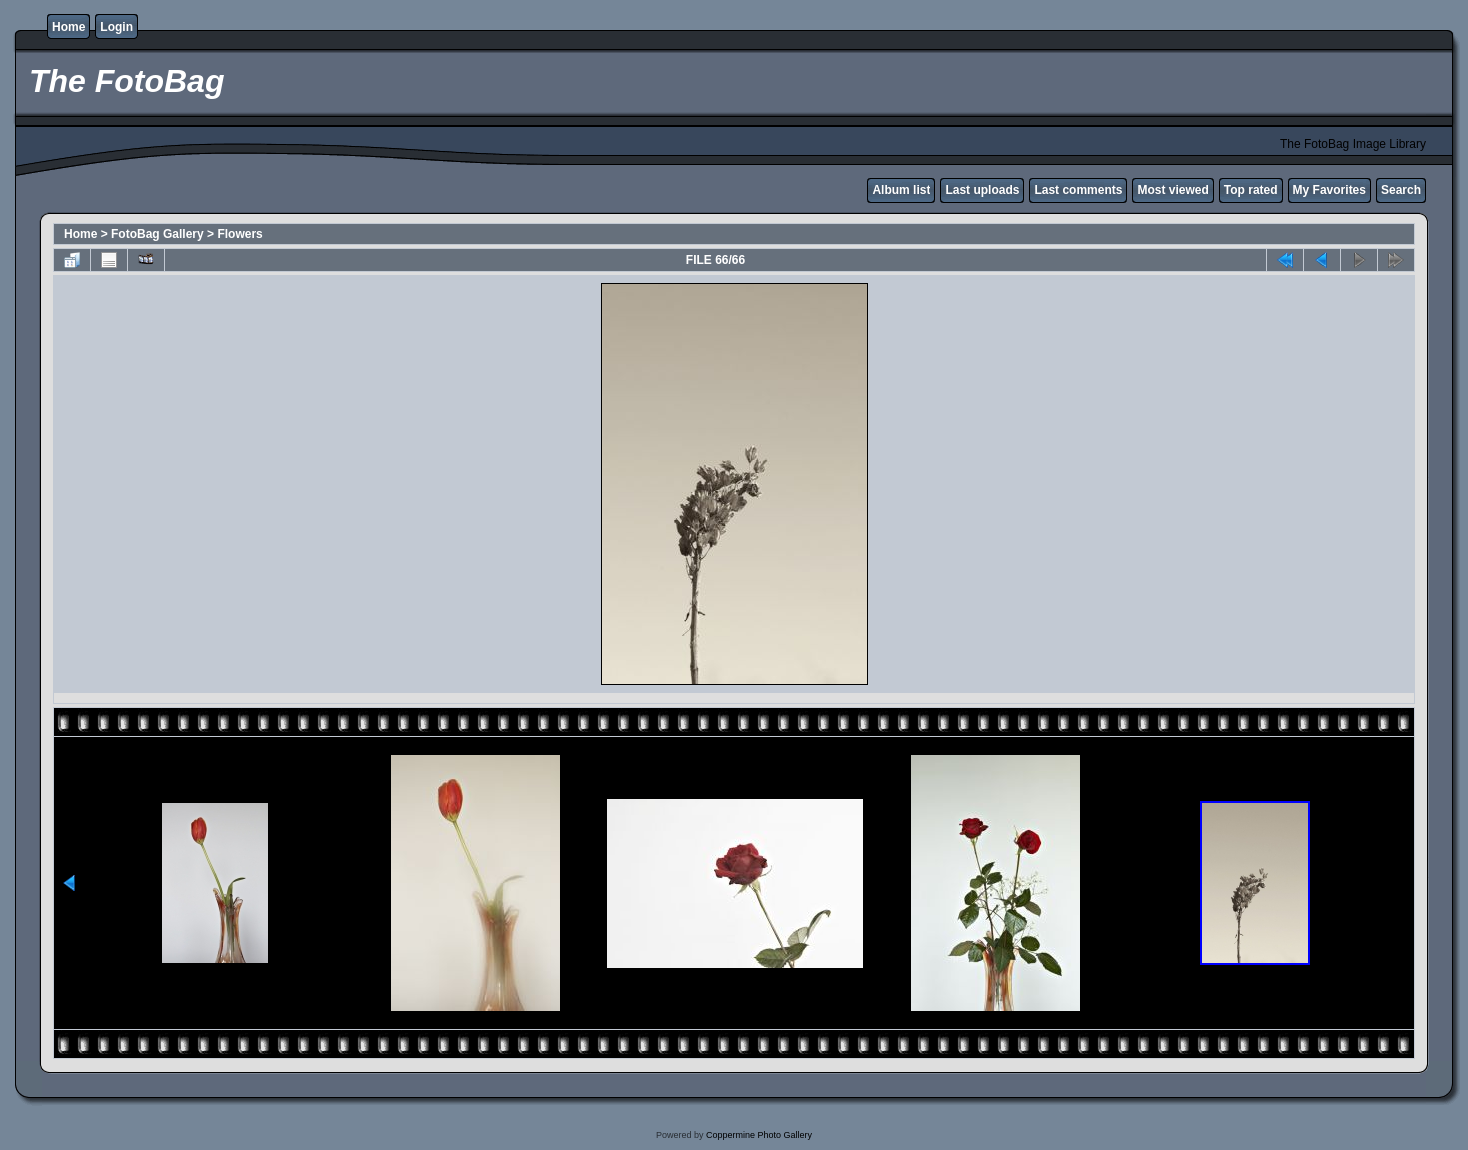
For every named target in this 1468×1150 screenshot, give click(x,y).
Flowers (239, 234)
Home (68, 27)
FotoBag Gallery (157, 234)
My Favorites (1329, 190)
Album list (901, 190)
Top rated (1251, 190)
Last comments (1078, 190)
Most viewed (1172, 190)
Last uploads (982, 190)
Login (116, 27)
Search (1401, 190)
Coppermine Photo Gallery (759, 1135)
